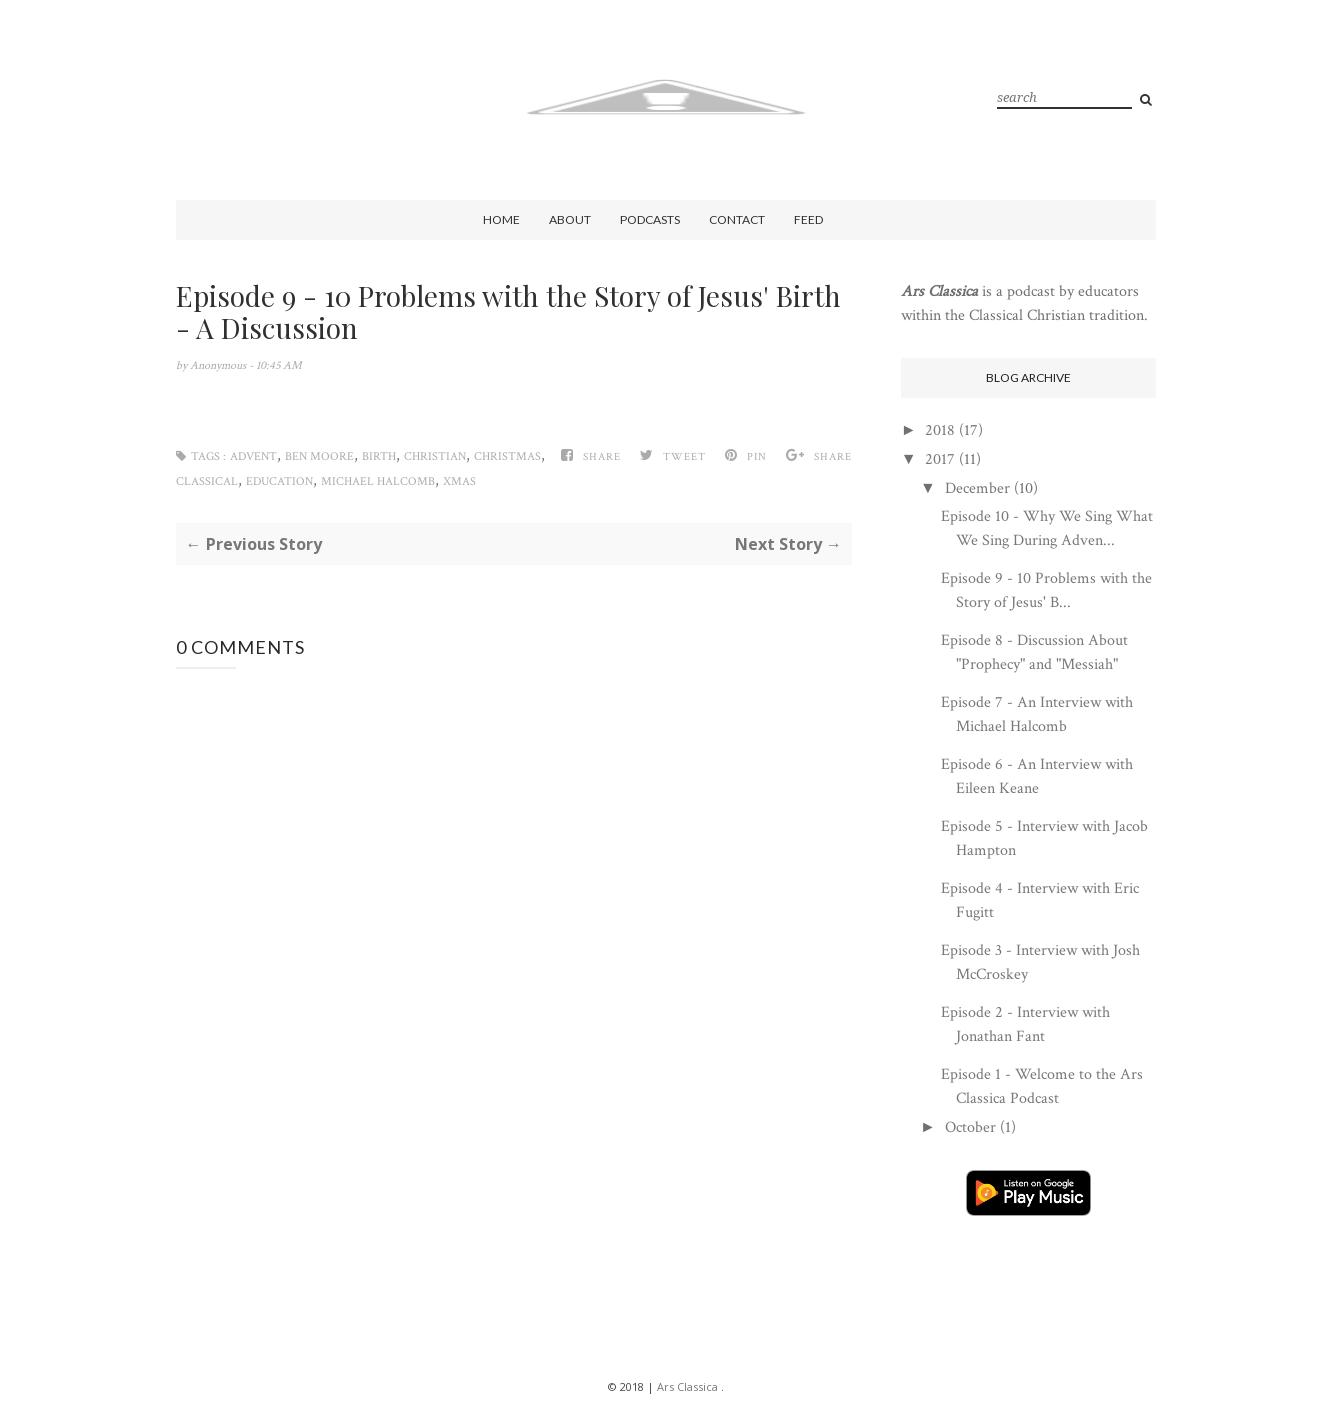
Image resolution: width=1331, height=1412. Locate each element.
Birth (379, 456)
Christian (435, 456)
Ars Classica (687, 1386)
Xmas (459, 481)
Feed (808, 219)
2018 (940, 430)
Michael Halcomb (378, 481)
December (977, 488)
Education (279, 481)
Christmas (507, 456)
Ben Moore (319, 456)
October (970, 1127)
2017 (940, 459)
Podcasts (650, 219)
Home (501, 219)
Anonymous (219, 365)
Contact (737, 219)
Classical (207, 481)
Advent (253, 456)
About (570, 219)
